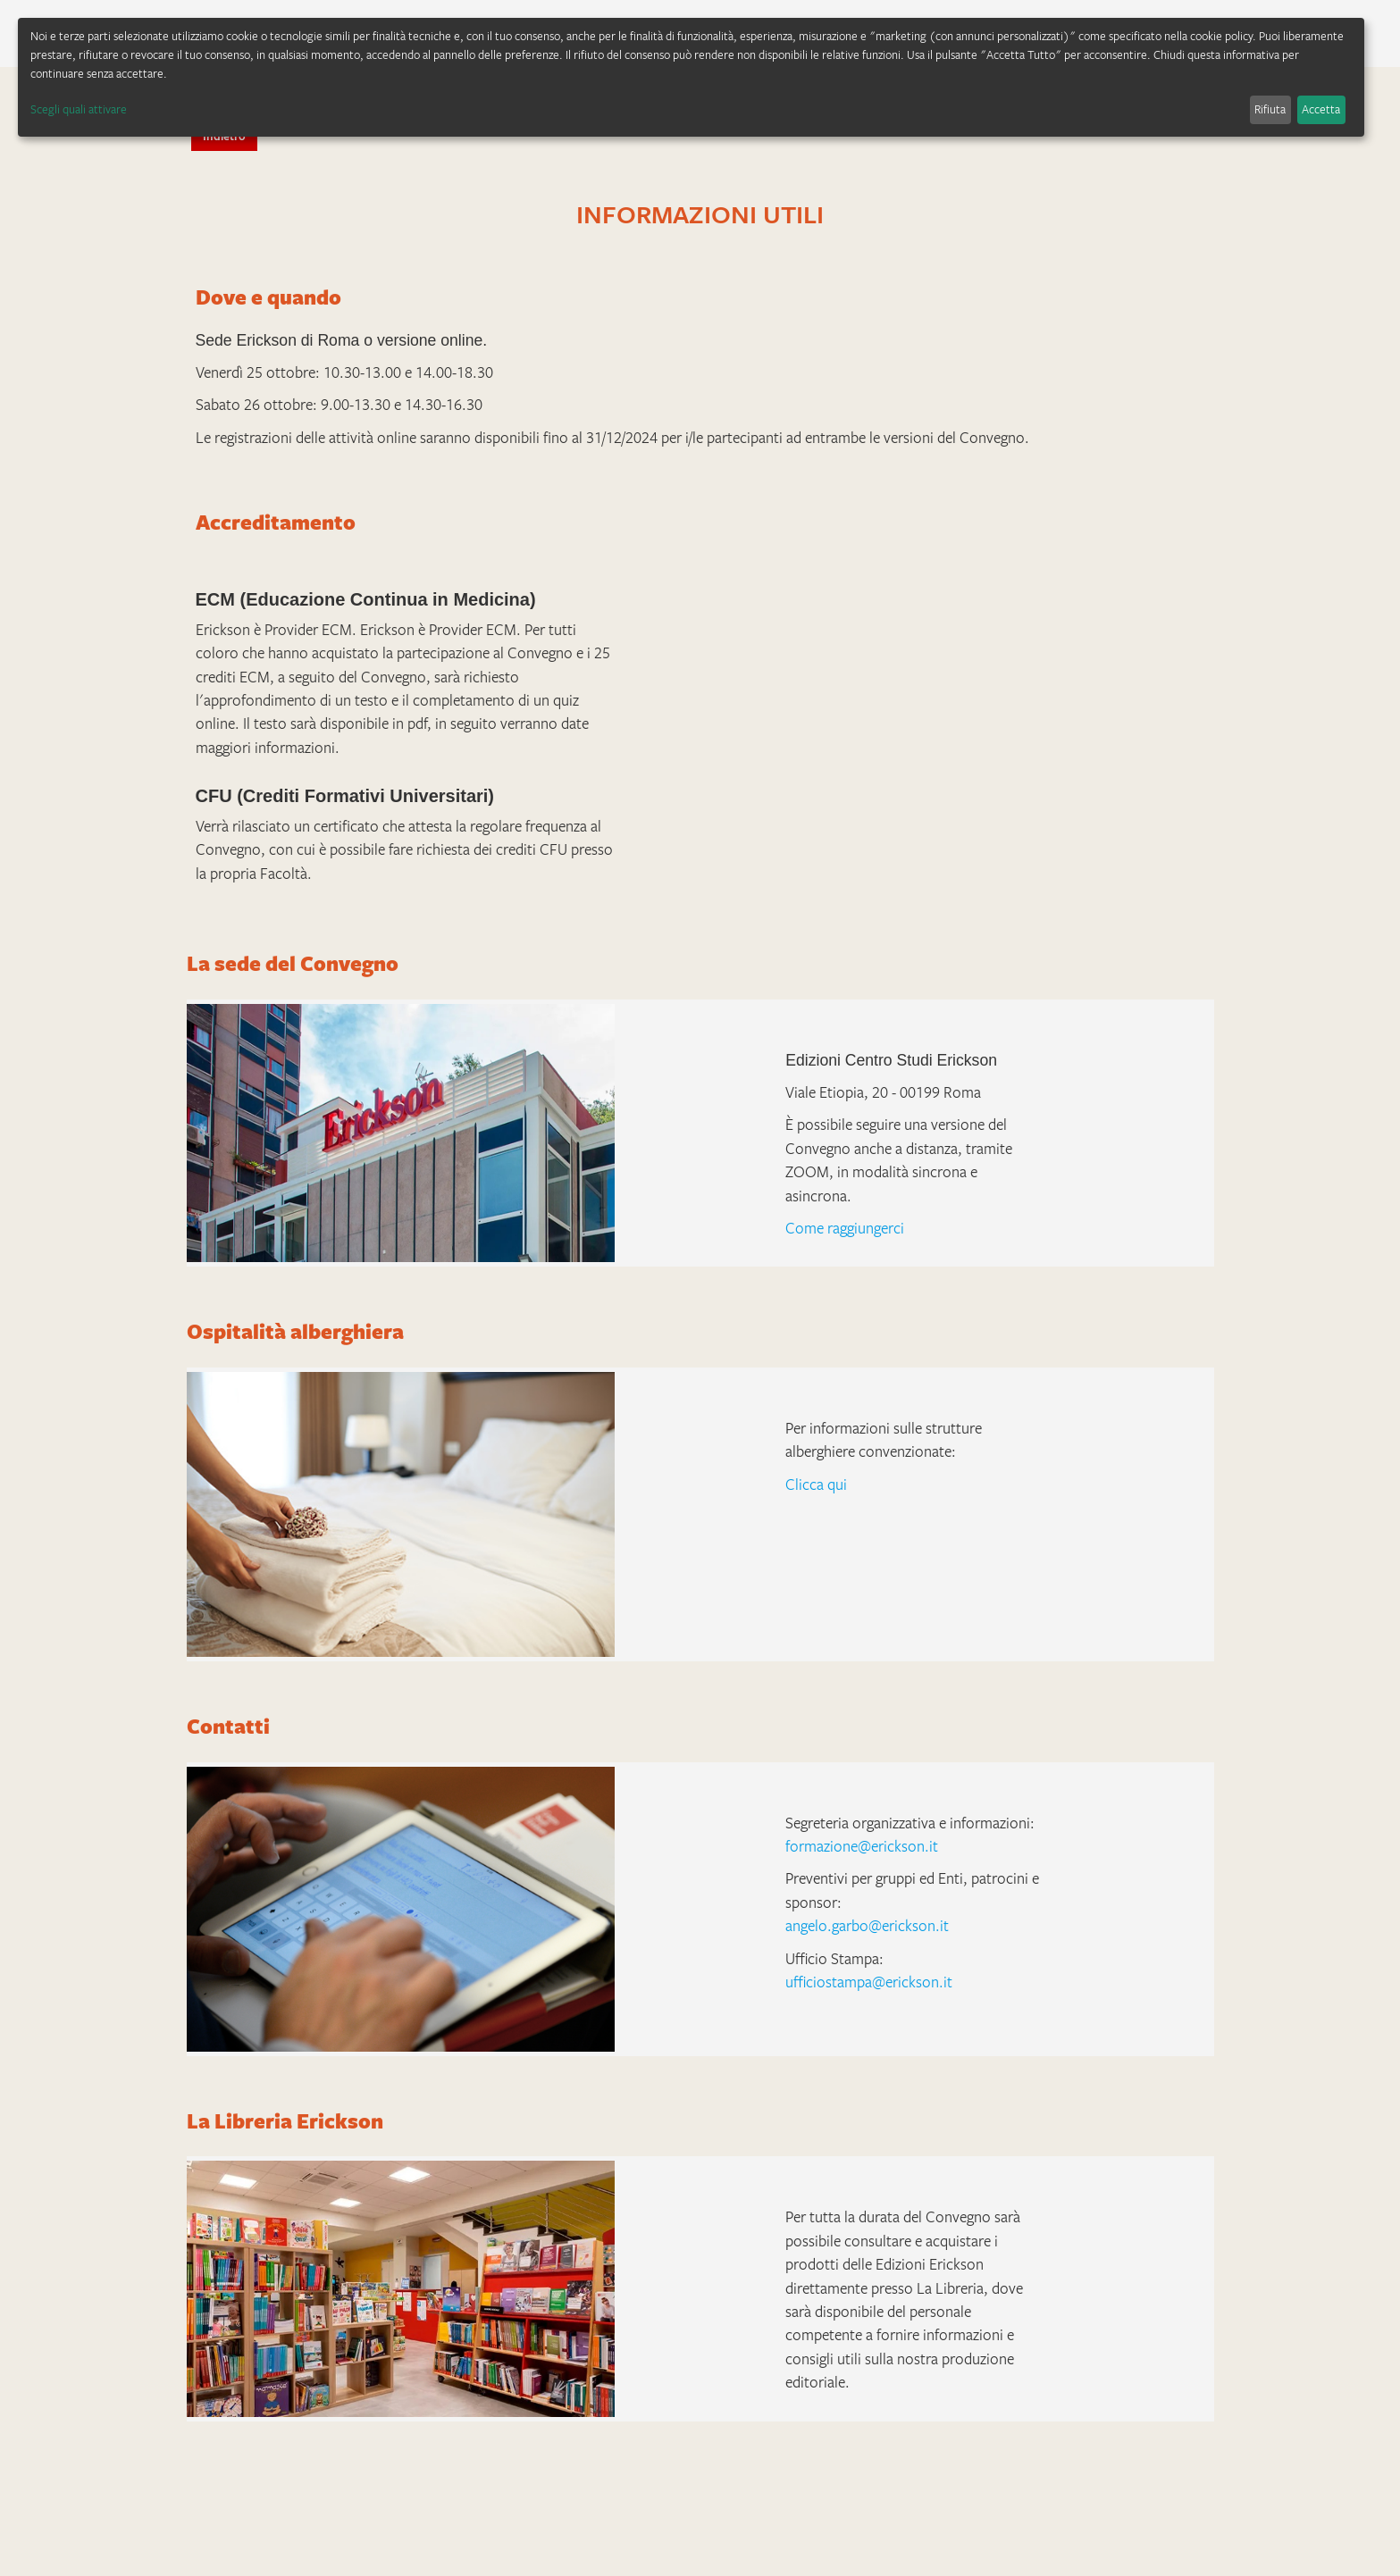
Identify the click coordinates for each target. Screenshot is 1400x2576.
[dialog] (691, 77)
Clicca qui (816, 1484)
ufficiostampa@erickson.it (868, 1982)
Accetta (1321, 109)
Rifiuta (1270, 109)
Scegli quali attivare (78, 109)
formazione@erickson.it (861, 1846)
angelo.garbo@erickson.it (867, 1926)
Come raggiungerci (844, 1228)
